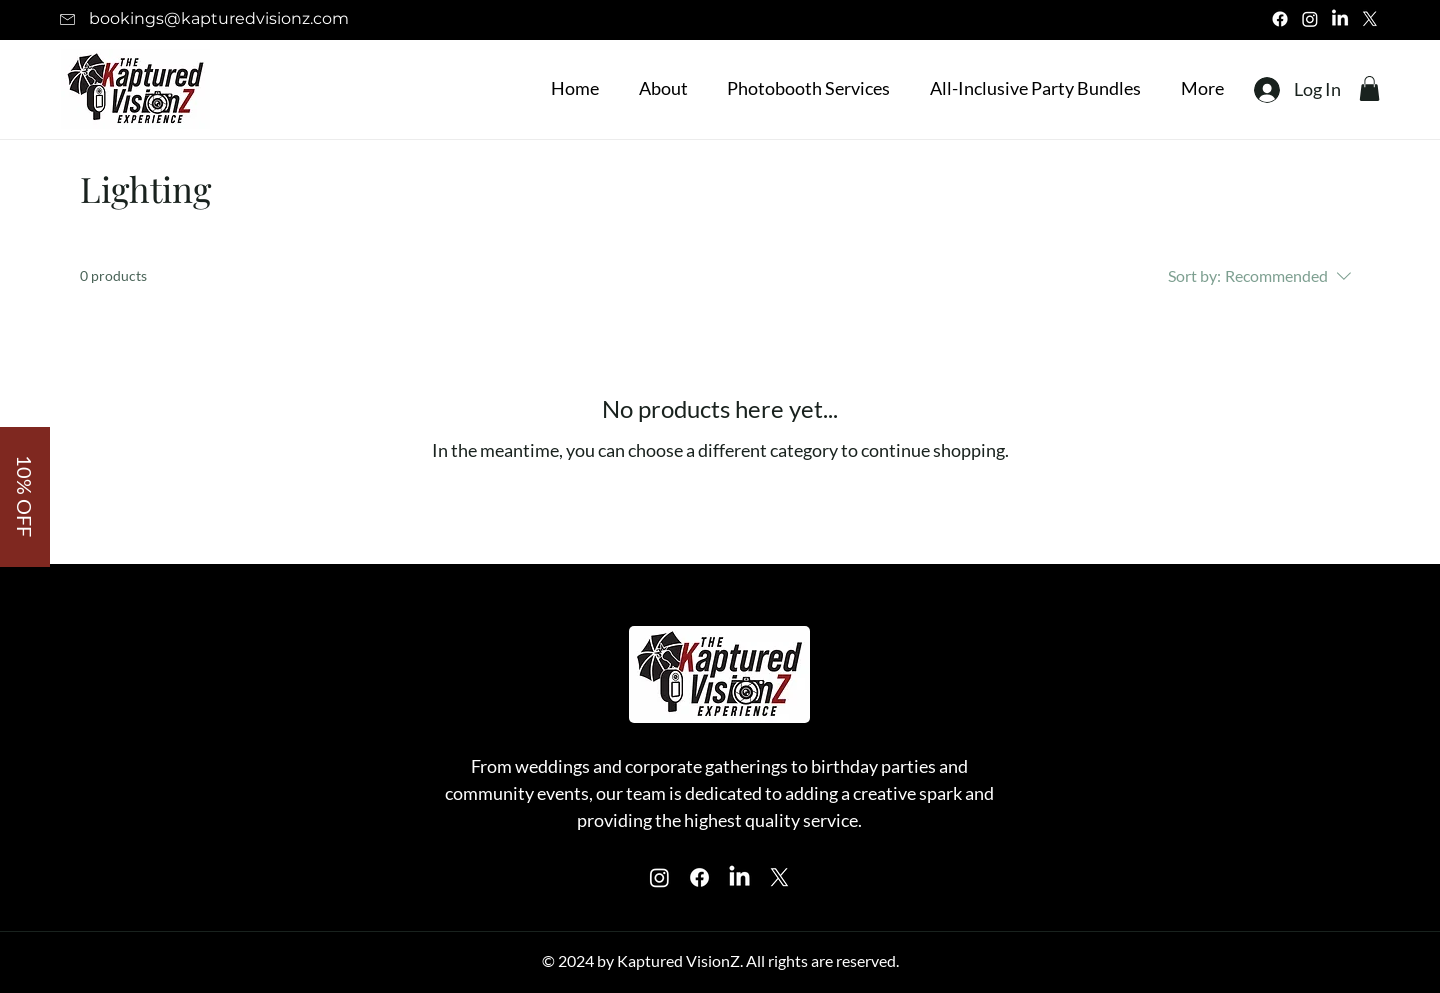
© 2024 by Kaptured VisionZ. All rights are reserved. (720, 960)
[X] (1370, 19)
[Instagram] (1310, 19)
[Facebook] (1280, 19)
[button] (803, 88)
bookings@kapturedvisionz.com (219, 18)
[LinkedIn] (1340, 19)
